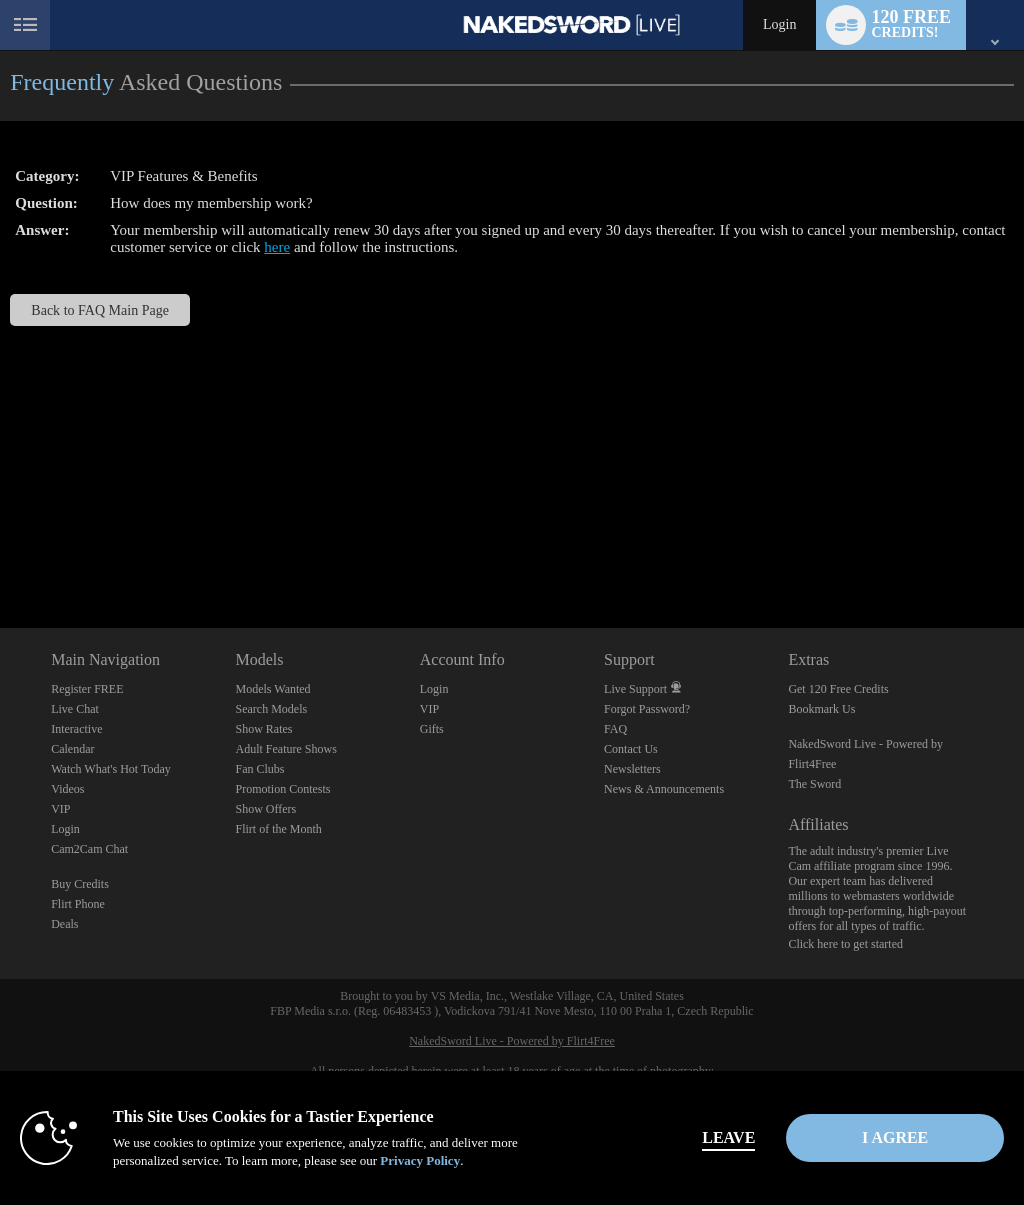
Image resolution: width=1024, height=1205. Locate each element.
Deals (64, 924)
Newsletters (632, 769)
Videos (67, 789)
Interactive (76, 729)
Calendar (72, 749)
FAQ (615, 729)
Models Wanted (272, 689)
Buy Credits (80, 884)
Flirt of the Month (278, 829)
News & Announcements (664, 789)
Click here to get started (845, 944)
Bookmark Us (821, 709)
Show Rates (263, 729)
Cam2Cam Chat (89, 849)
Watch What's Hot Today (111, 769)
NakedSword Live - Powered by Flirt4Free (512, 1041)
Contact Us (631, 749)
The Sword (814, 784)
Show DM (0, 553)
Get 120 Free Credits (838, 689)
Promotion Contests (282, 789)
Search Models (271, 709)
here (277, 247)
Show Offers (265, 809)
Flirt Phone (78, 904)
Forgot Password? (647, 709)
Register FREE (87, 689)
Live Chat (75, 709)
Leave (710, 1137)
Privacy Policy (420, 1160)
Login (779, 24)
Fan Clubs (259, 769)
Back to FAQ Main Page (100, 310)
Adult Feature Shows (285, 749)
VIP (60, 809)
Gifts (432, 729)
